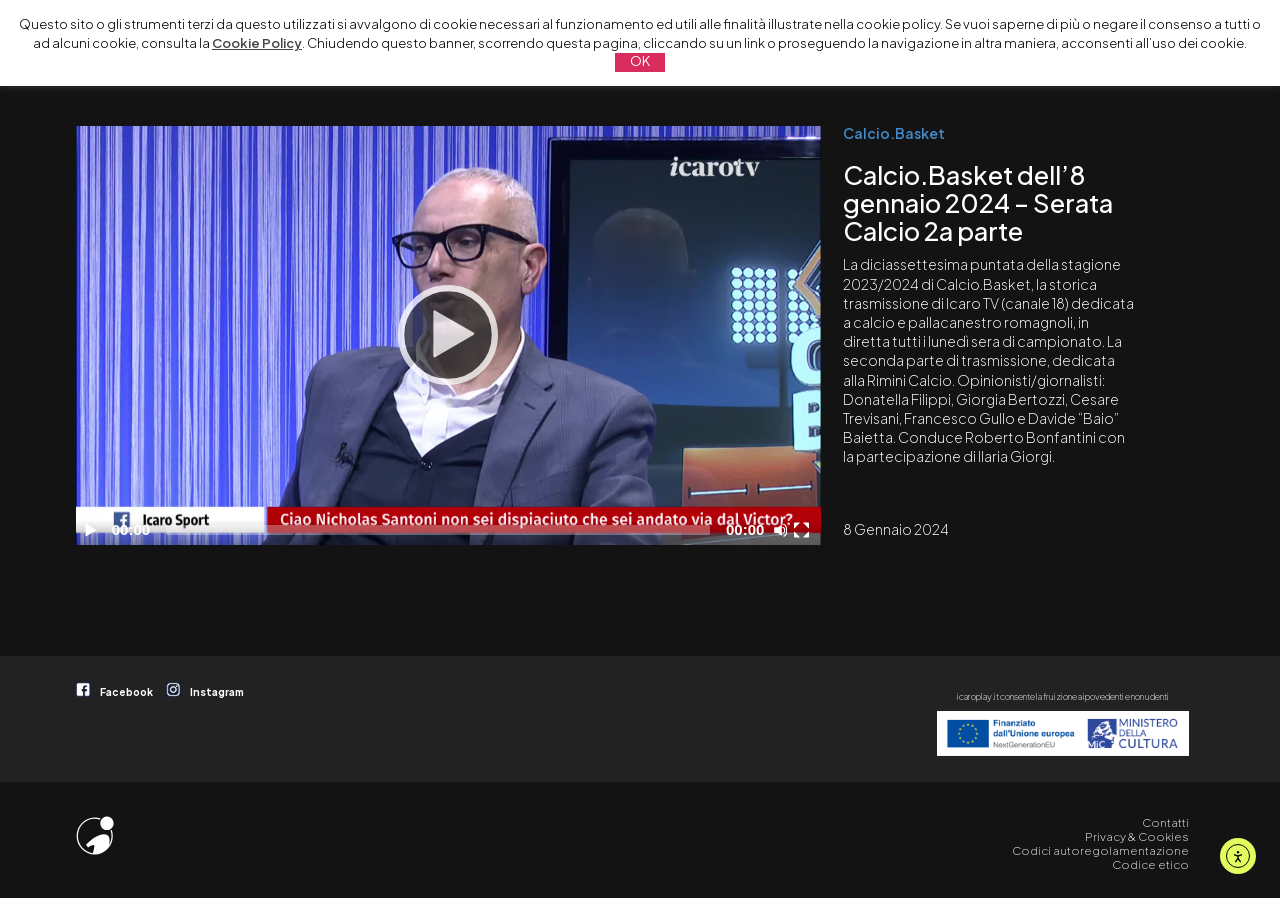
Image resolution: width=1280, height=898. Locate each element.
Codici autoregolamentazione (1100, 850)
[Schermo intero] (804, 530)
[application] (448, 335)
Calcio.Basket (894, 133)
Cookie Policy (257, 43)
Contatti (1165, 822)
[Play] (448, 335)
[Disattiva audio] (784, 530)
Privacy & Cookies (1137, 836)
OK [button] (640, 61)
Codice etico (1150, 864)
